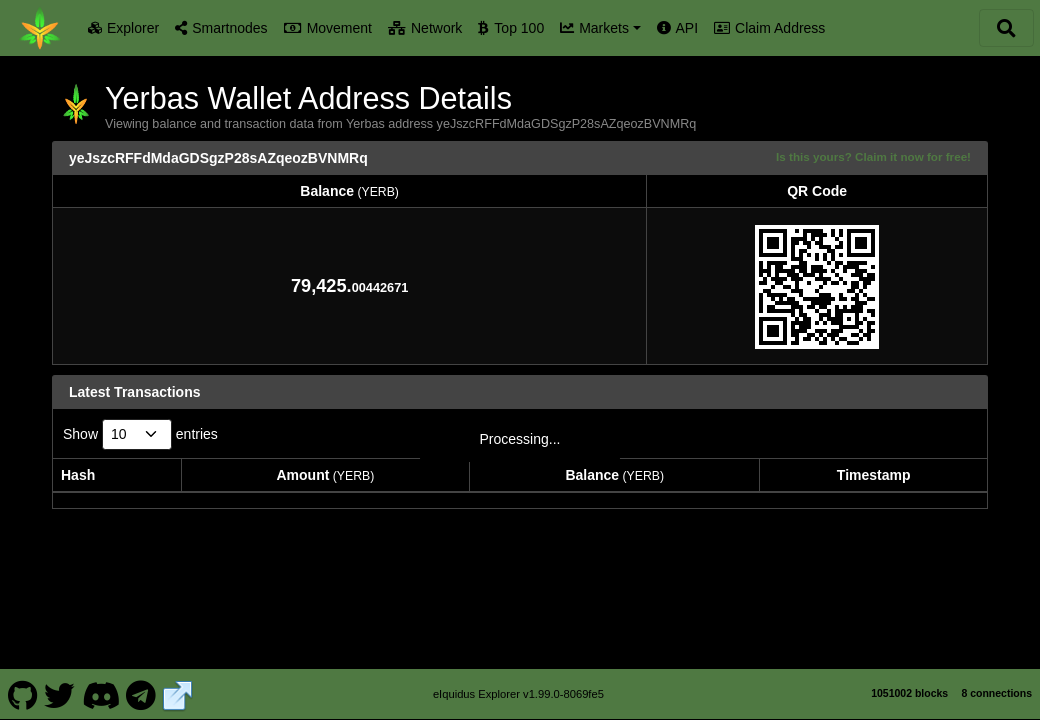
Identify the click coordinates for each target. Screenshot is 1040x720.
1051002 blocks (909, 683)
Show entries (140, 434)
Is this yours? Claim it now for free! (873, 156)
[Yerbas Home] (40, 28)
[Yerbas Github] (22, 684)
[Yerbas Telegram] (141, 684)
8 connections (996, 683)
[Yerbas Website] (178, 684)
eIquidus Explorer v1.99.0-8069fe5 (518, 684)
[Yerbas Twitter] (60, 684)
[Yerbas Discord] (100, 684)
